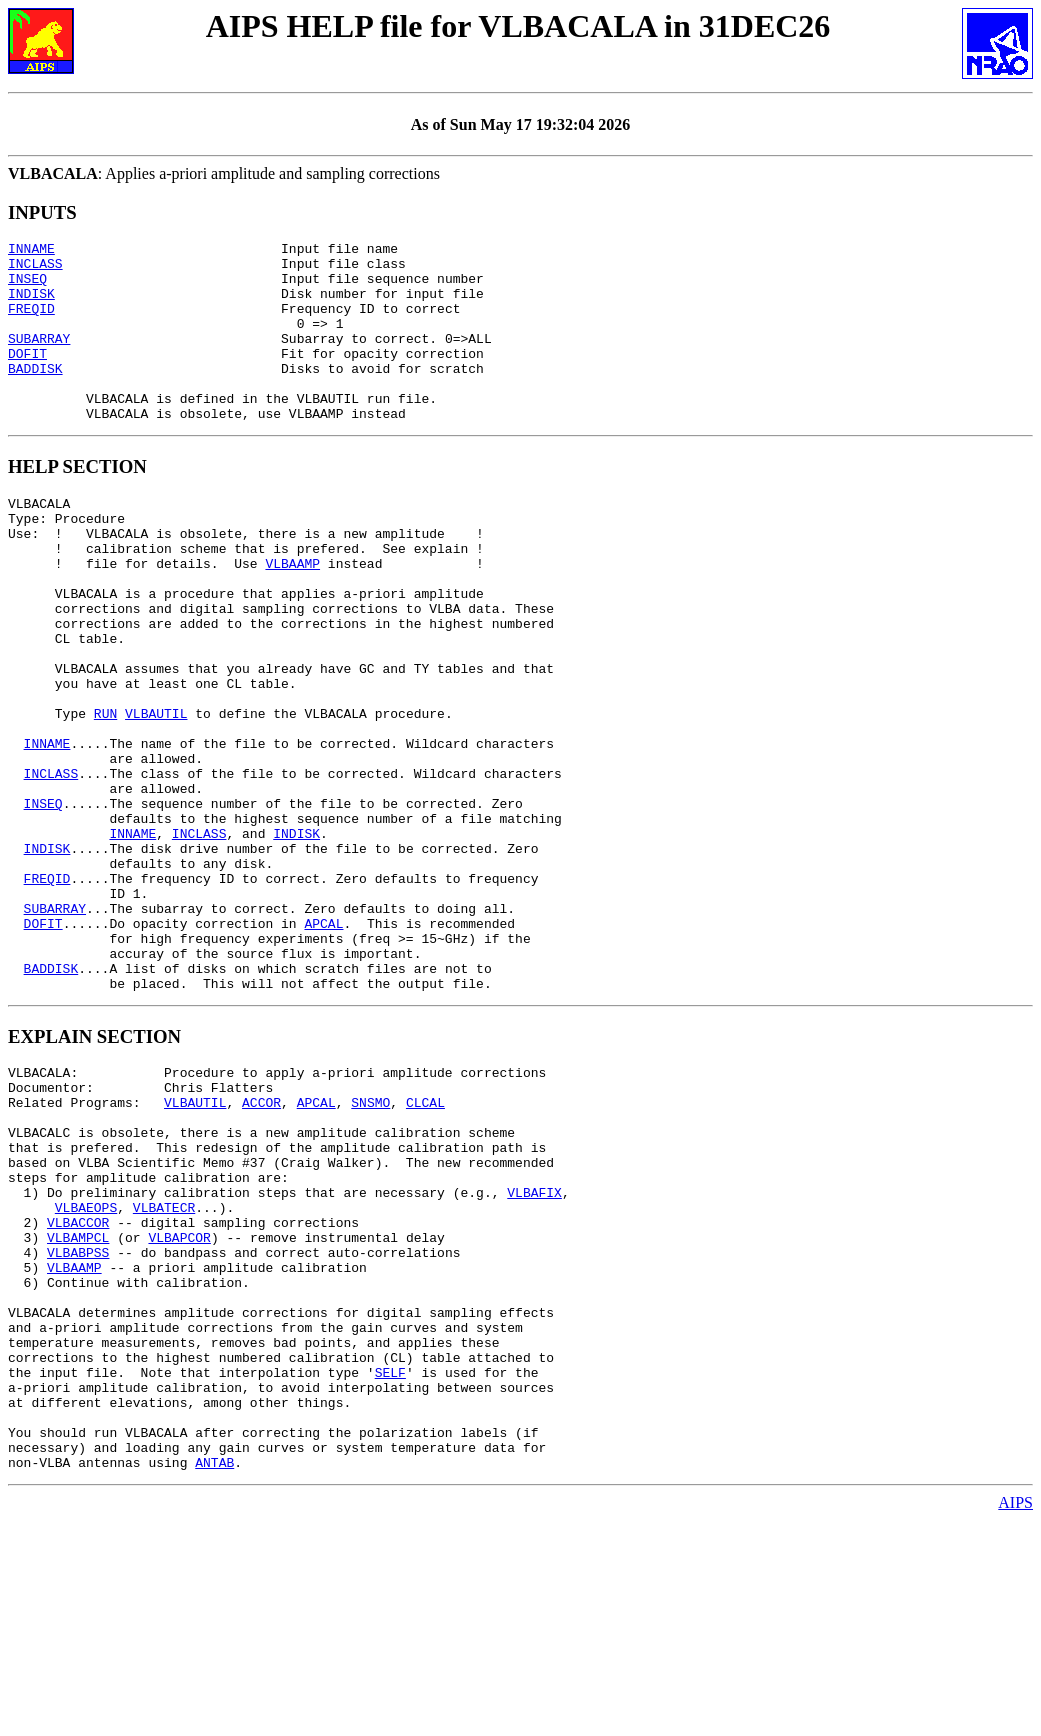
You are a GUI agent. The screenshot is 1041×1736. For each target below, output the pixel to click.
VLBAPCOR (179, 1408)
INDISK (31, 305)
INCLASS (35, 269)
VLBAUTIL (156, 794)
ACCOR (261, 1246)
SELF (390, 1570)
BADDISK (35, 395)
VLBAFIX (534, 1354)
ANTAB (214, 1678)
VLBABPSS (78, 1426)
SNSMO (370, 1246)
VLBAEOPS (86, 1372)
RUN (105, 794)
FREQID (31, 323)
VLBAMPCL (78, 1408)
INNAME (31, 251)
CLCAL (425, 1246)
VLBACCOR (78, 1390)
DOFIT (27, 377)
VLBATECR (164, 1372)
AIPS (1015, 1718)
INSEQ (27, 287)
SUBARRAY (39, 359)
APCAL (323, 1046)
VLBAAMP (292, 614)
